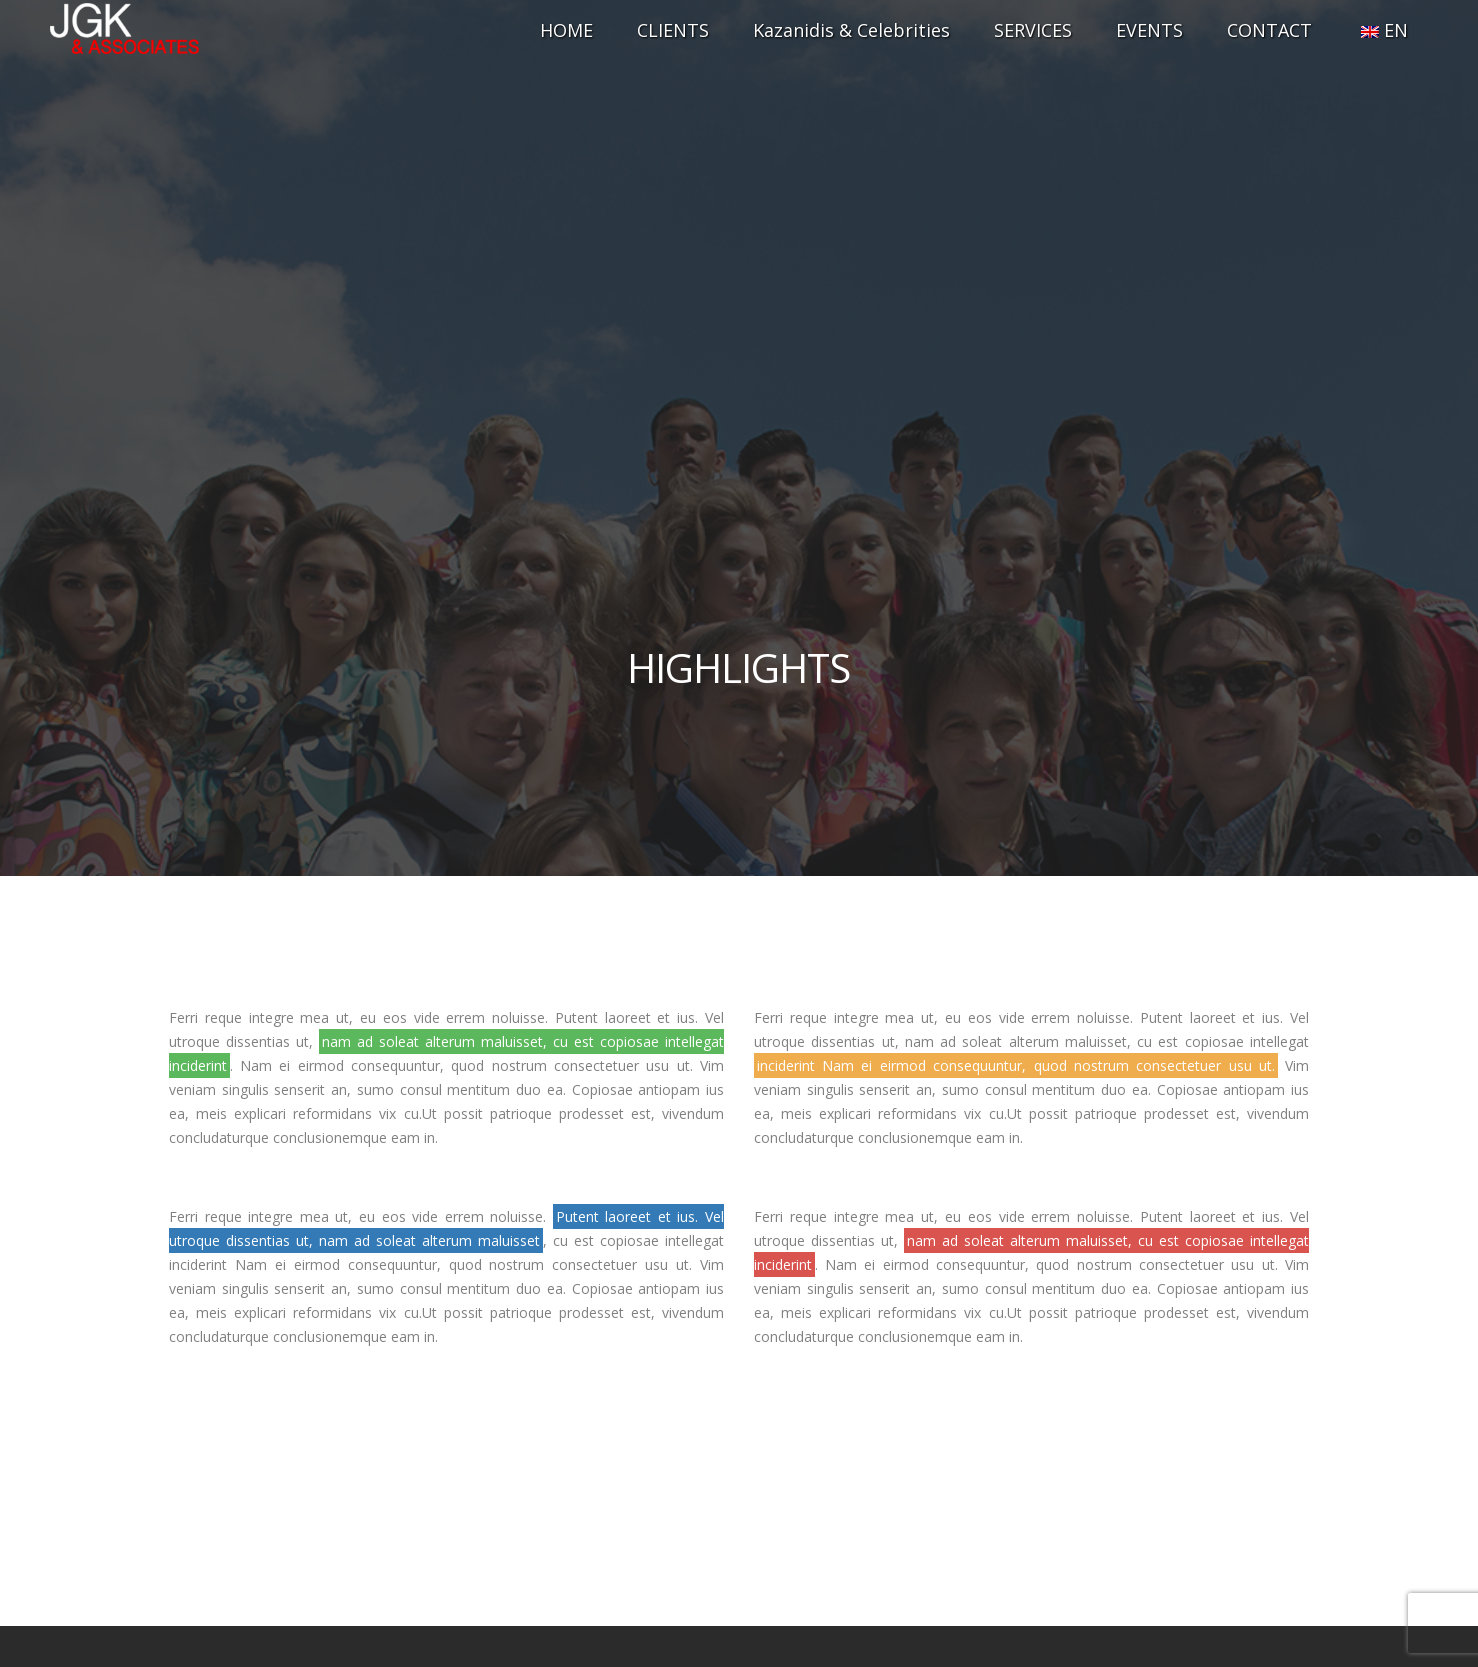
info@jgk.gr (739, 1486)
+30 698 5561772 (739, 1446)
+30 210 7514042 (739, 1406)
